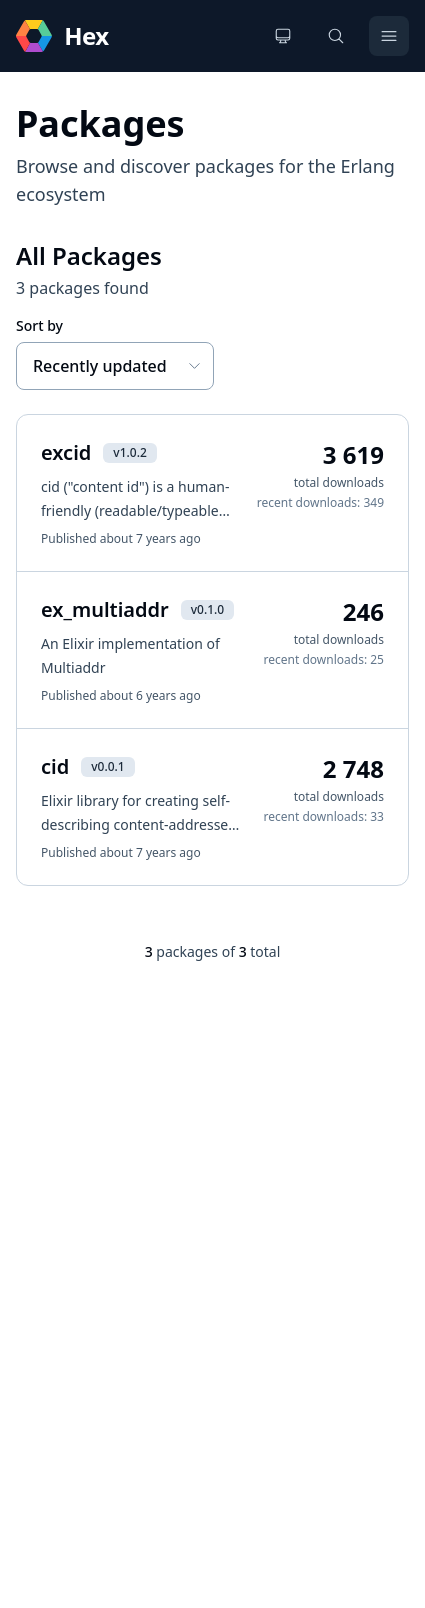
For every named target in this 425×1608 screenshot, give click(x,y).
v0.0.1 (107, 766)
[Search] (336, 36)
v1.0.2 (129, 452)
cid (55, 766)
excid (66, 452)
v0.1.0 (207, 609)
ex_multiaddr (105, 609)
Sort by (39, 325)
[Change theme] (283, 36)
